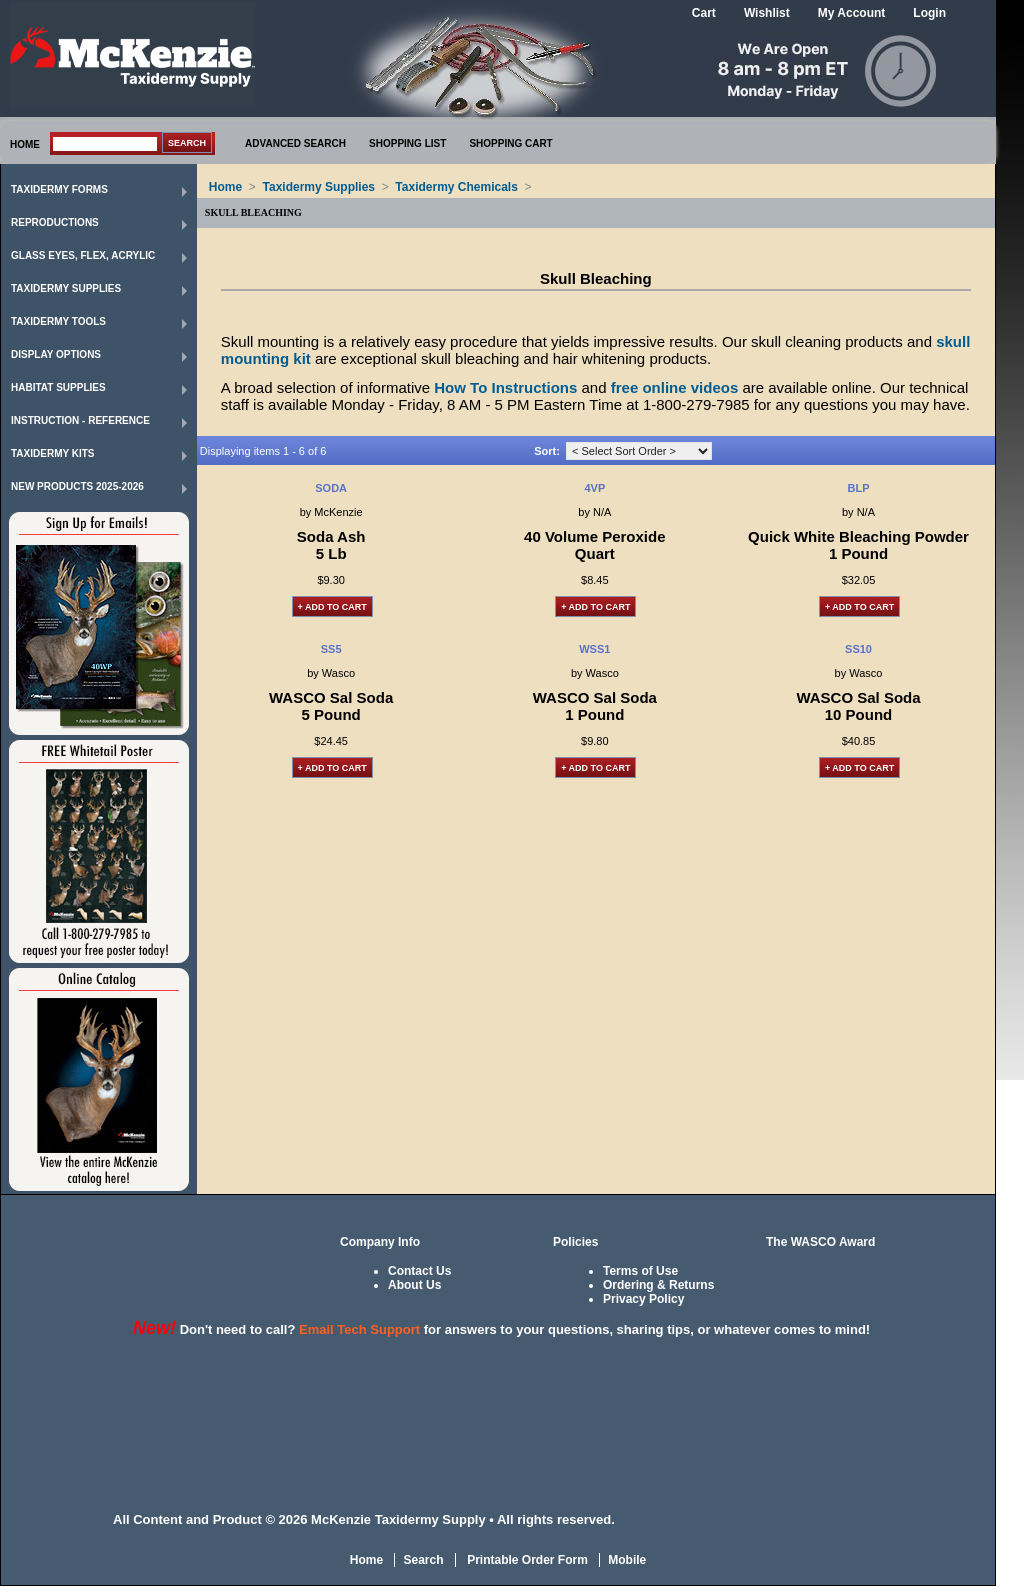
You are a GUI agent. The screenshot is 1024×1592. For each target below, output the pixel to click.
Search (423, 1560)
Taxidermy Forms (59, 189)
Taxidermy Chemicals (456, 187)
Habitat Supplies (58, 387)
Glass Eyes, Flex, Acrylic (83, 255)
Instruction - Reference (80, 420)
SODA (331, 488)
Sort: (547, 451)
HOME (25, 144)
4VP (594, 488)
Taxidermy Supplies (66, 288)
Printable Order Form (526, 1560)
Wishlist (767, 13)
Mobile (627, 1560)
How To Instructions (505, 387)
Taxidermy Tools (58, 321)
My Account (852, 13)
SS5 (331, 649)
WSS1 (594, 649)
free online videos (675, 387)
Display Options (56, 354)
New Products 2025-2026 (77, 486)
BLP (859, 488)
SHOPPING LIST (407, 143)
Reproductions (55, 222)
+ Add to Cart (332, 607)
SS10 (858, 649)
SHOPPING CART (510, 143)
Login (929, 13)
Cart (704, 13)
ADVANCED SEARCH (295, 143)
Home (225, 187)
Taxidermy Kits (53, 453)
